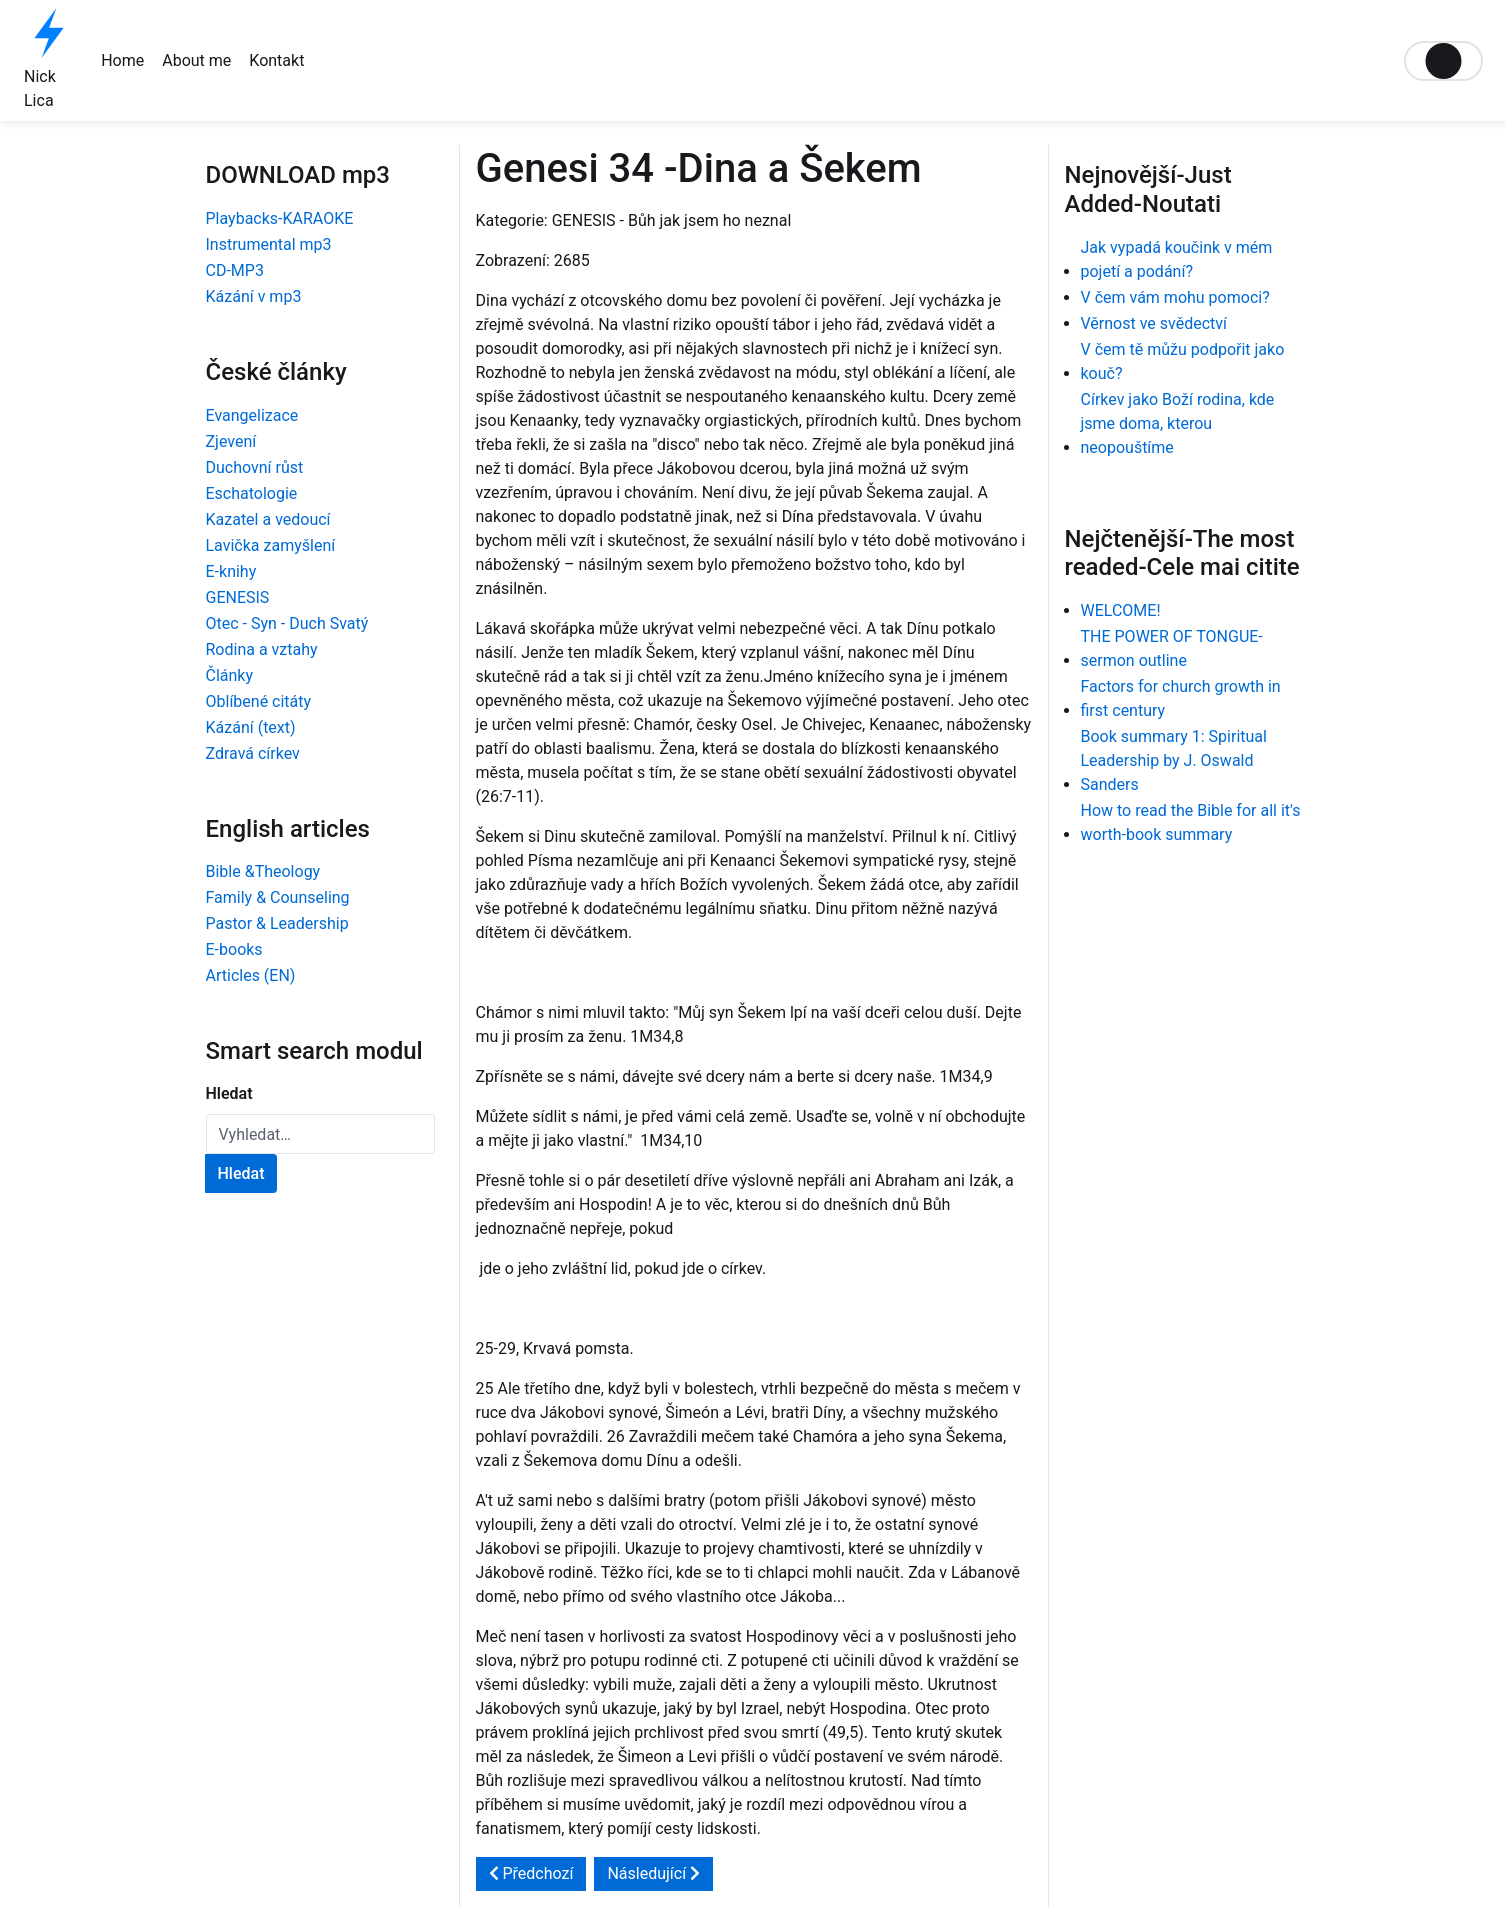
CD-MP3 (235, 270)
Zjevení (231, 441)
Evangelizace (252, 415)
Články (230, 675)
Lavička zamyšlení (271, 545)
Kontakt (276, 60)
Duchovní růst (255, 467)
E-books (234, 949)
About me (196, 60)
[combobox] (320, 1134)
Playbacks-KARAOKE (280, 218)
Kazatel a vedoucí (268, 519)
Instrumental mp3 (269, 244)
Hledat (229, 1093)
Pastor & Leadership (277, 923)
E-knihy (231, 571)
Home (122, 60)
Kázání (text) (251, 727)
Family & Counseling (278, 897)
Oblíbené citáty (259, 701)
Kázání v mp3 (254, 296)
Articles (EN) (251, 975)
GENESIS (238, 597)
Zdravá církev (253, 753)
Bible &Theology (263, 871)
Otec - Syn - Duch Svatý (287, 623)
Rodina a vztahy (262, 649)
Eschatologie (252, 493)
